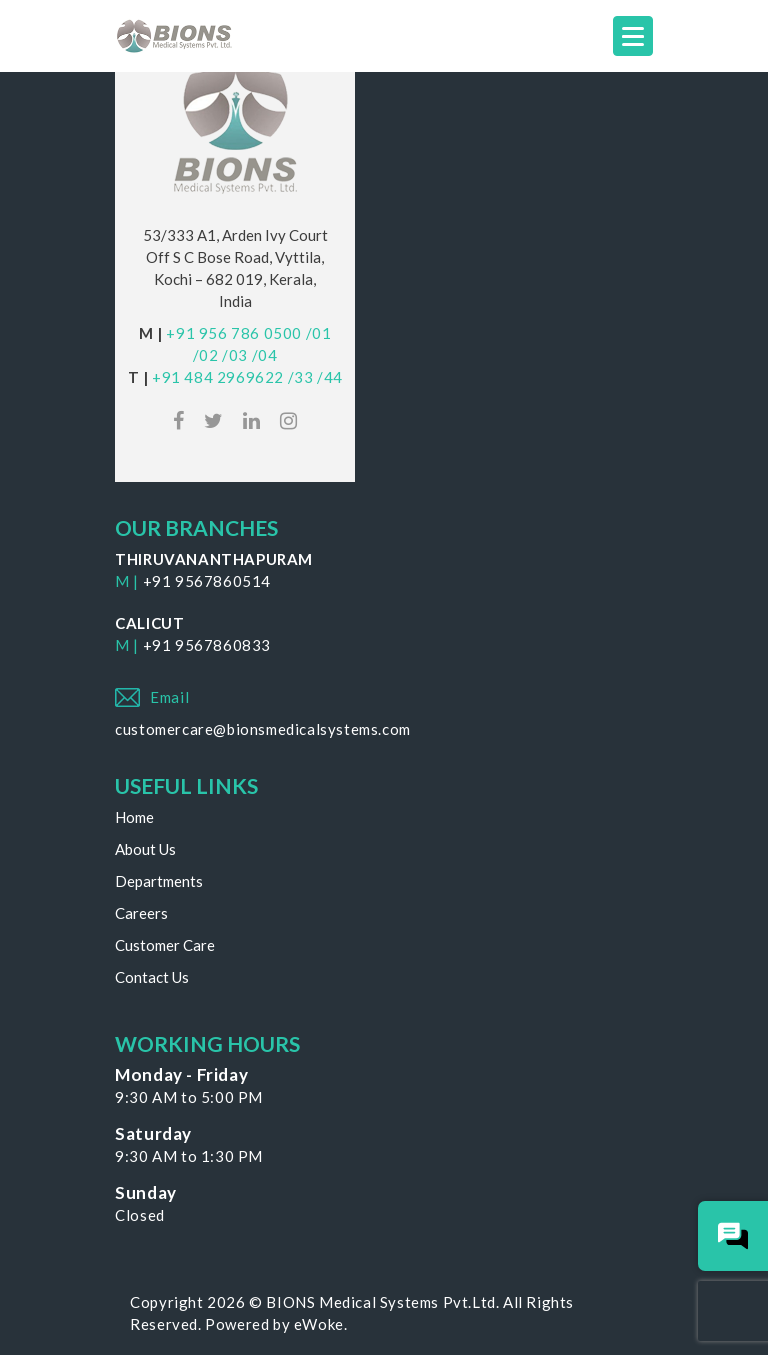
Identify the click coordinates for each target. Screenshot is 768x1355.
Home (134, 817)
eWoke (319, 1324)
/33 (301, 377)
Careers (141, 913)
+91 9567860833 (207, 645)
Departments (159, 881)
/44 (330, 377)
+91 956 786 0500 (234, 333)
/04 (265, 355)
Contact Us (152, 977)
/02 (206, 355)
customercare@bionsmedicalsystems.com (263, 729)
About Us (145, 849)
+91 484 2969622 (218, 377)
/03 (235, 355)
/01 (319, 333)
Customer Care (165, 945)
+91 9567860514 (207, 581)
